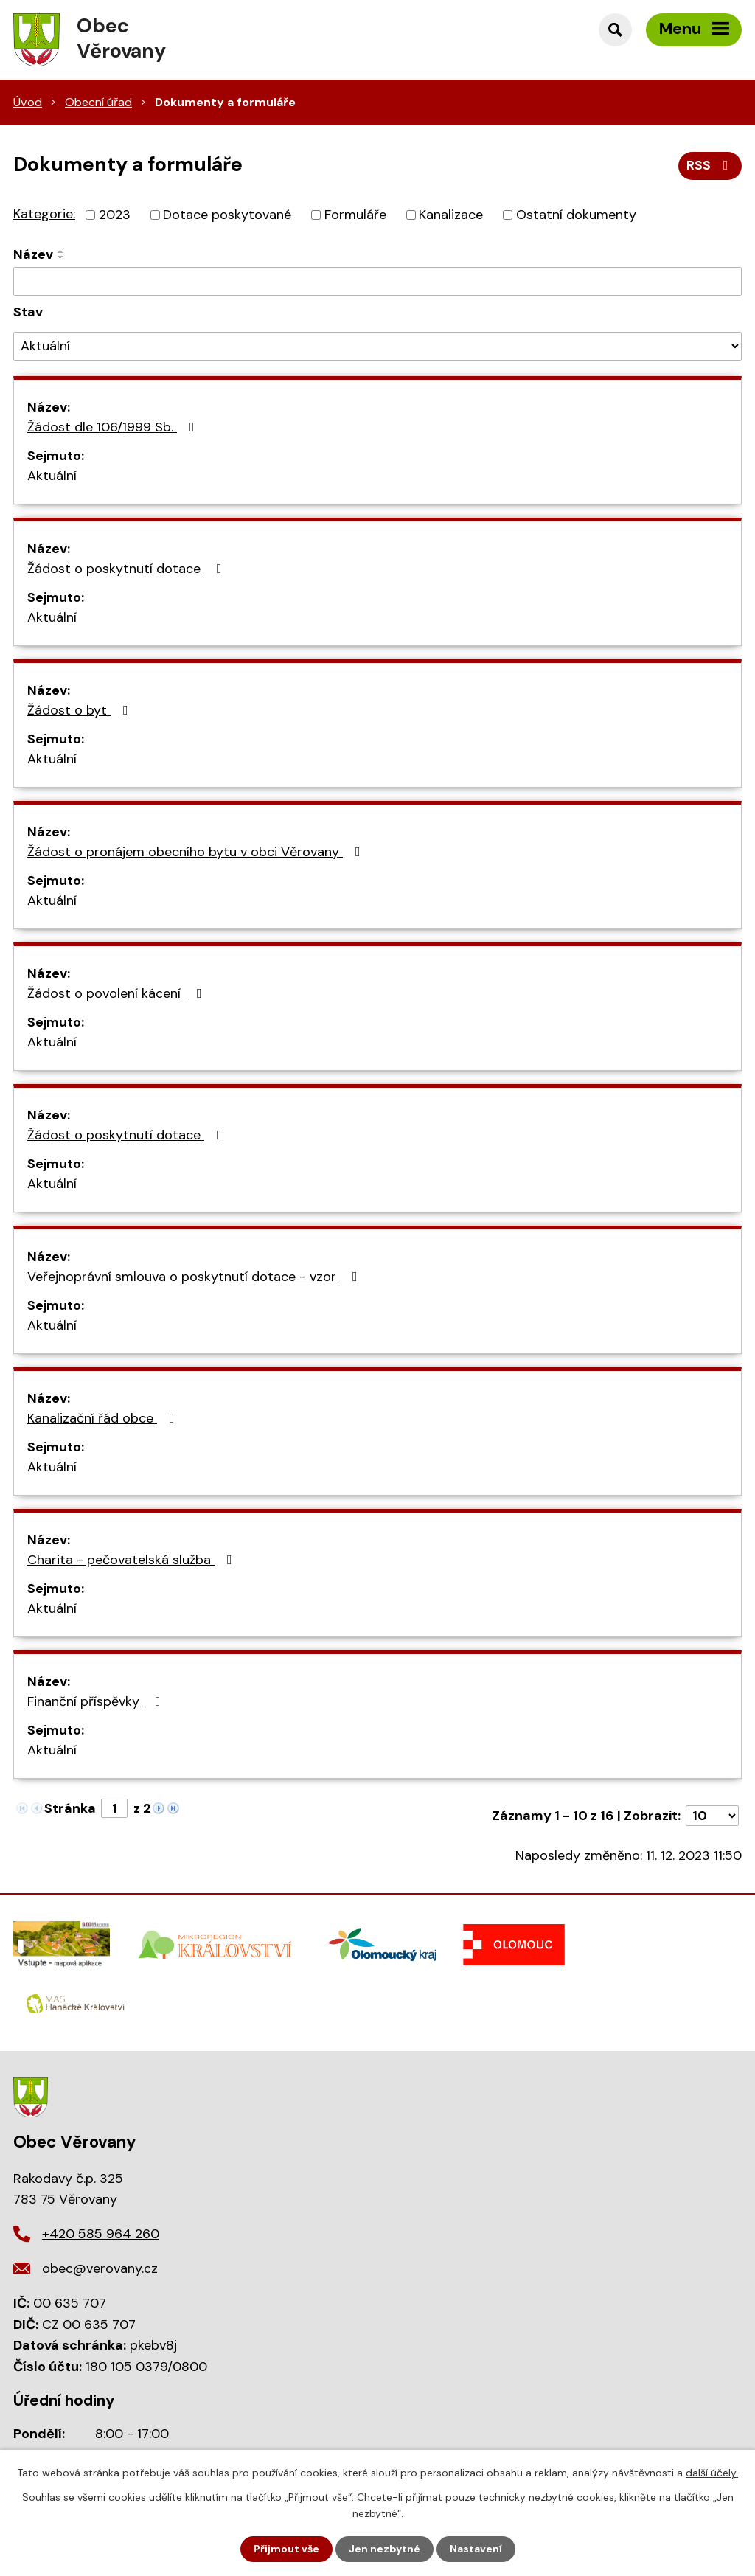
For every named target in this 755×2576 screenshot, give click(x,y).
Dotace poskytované (227, 214)
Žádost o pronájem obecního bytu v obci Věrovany (196, 852)
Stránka (70, 1808)
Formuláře (355, 214)
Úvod (27, 102)
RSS (710, 165)
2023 (115, 214)
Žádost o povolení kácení (117, 993)
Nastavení (476, 2548)
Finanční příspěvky (97, 1701)
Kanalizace (451, 214)
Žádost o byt (80, 710)
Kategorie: (44, 214)
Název (33, 254)
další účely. (712, 2472)
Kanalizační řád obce (104, 1418)
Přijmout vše (286, 2548)
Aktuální (52, 476)
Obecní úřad (98, 102)
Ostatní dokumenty (576, 214)
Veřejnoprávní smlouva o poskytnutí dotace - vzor (195, 1276)
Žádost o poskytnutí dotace (127, 568)
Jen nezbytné (384, 2548)
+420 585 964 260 (100, 2234)
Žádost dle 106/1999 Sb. (114, 427)
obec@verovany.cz (100, 2268)
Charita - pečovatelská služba (132, 1560)
